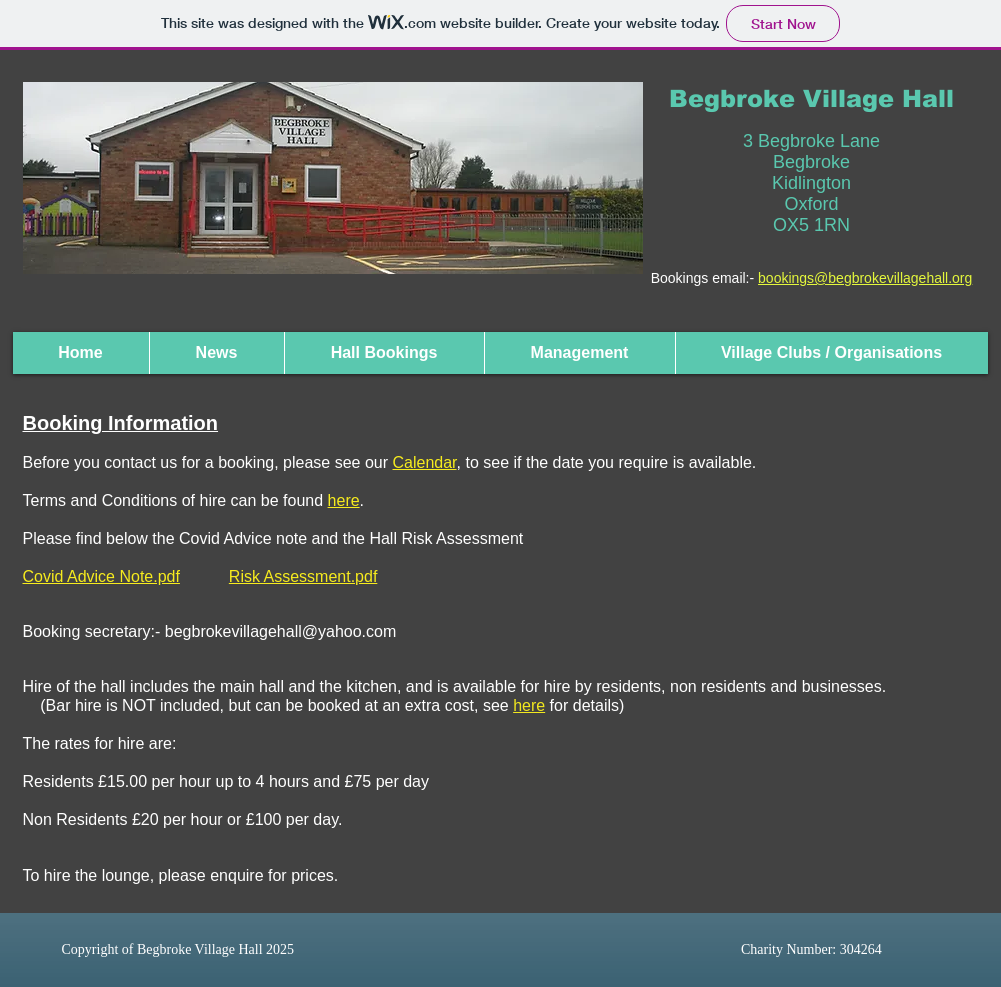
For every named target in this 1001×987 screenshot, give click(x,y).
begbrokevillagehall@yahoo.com (281, 631)
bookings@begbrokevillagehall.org (865, 278)
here (529, 705)
